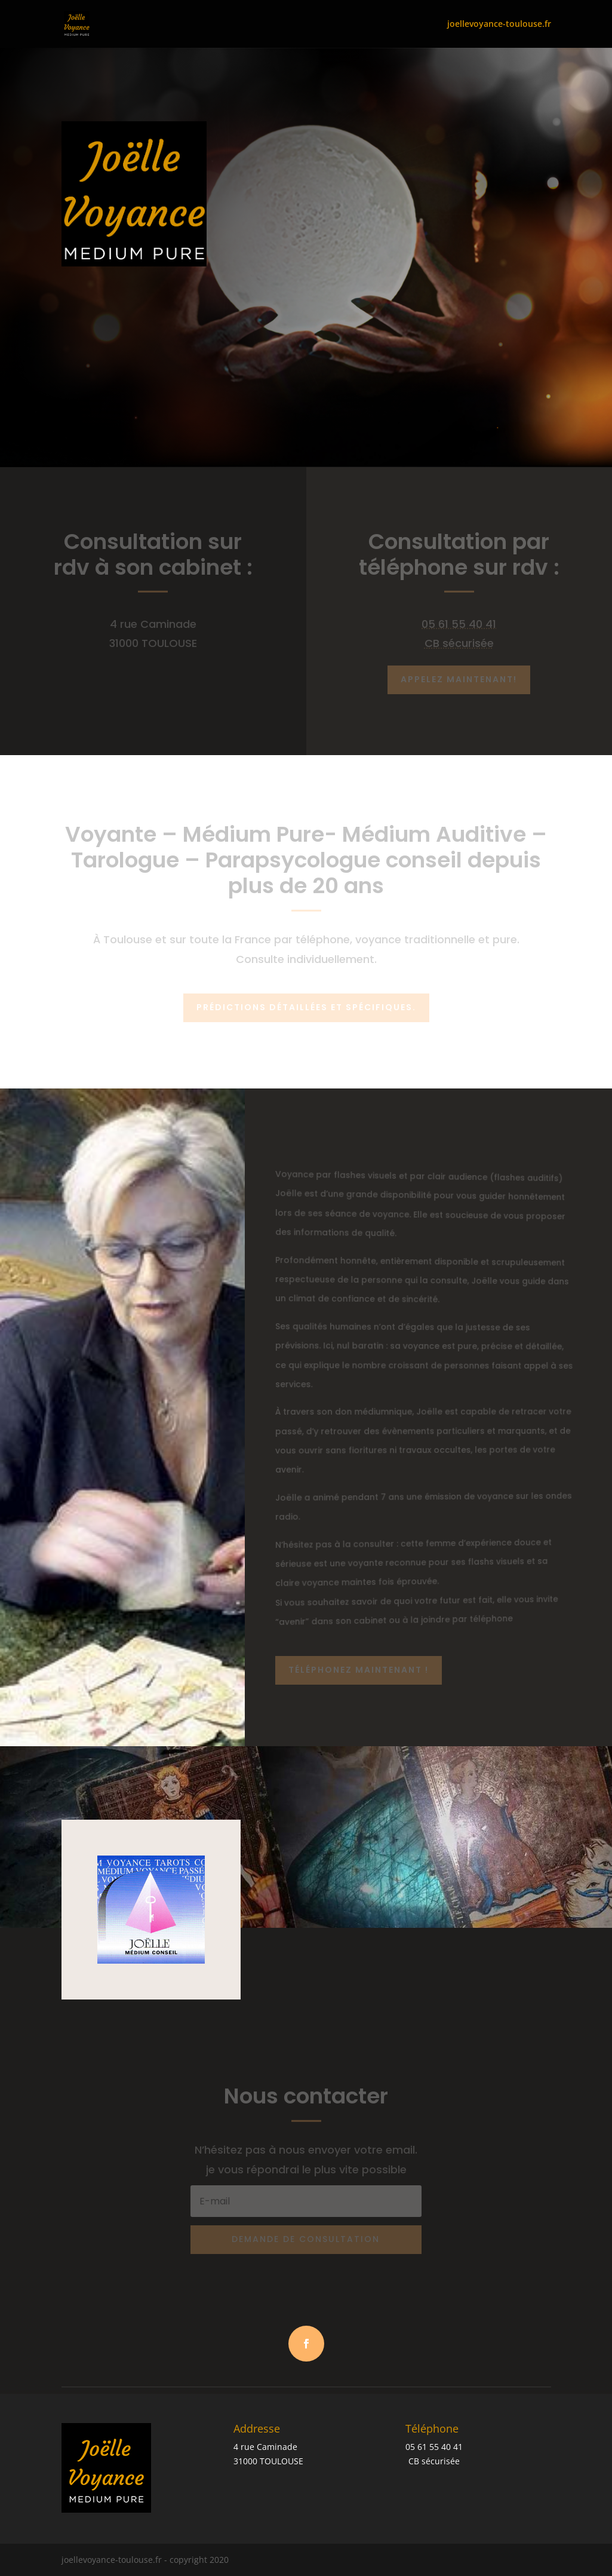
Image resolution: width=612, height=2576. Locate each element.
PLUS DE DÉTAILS (118, 379)
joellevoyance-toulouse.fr (499, 24)
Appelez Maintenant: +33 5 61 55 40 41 (113, 315)
